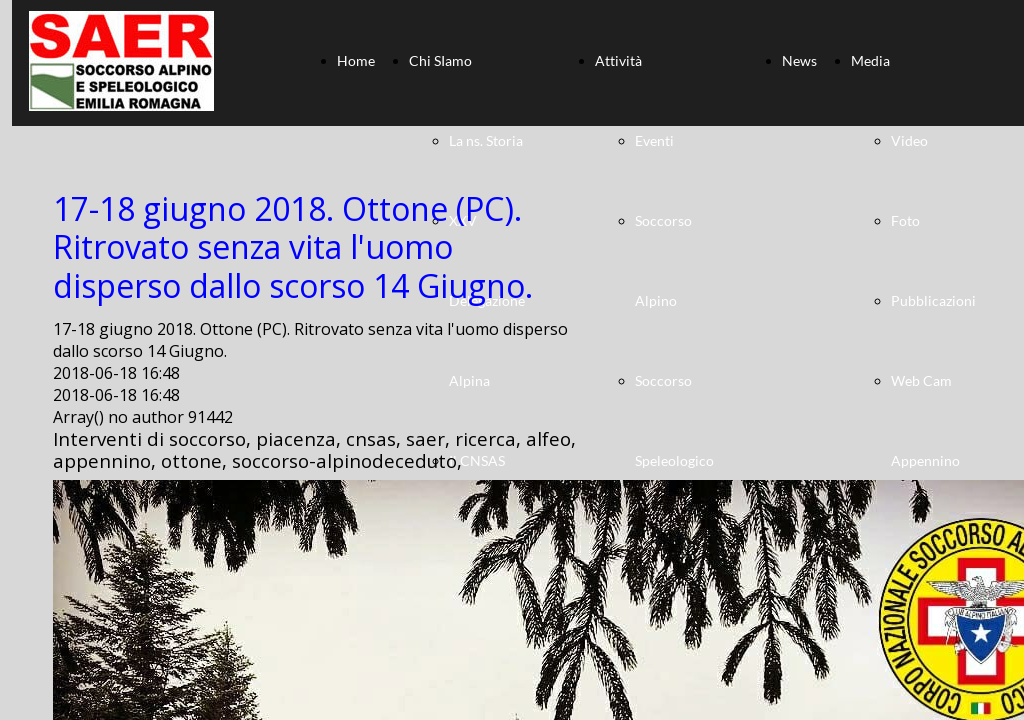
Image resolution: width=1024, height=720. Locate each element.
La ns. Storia (486, 140)
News (799, 60)
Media (870, 60)
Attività (618, 60)
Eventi (654, 140)
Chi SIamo (440, 60)
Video (909, 140)
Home (356, 60)
